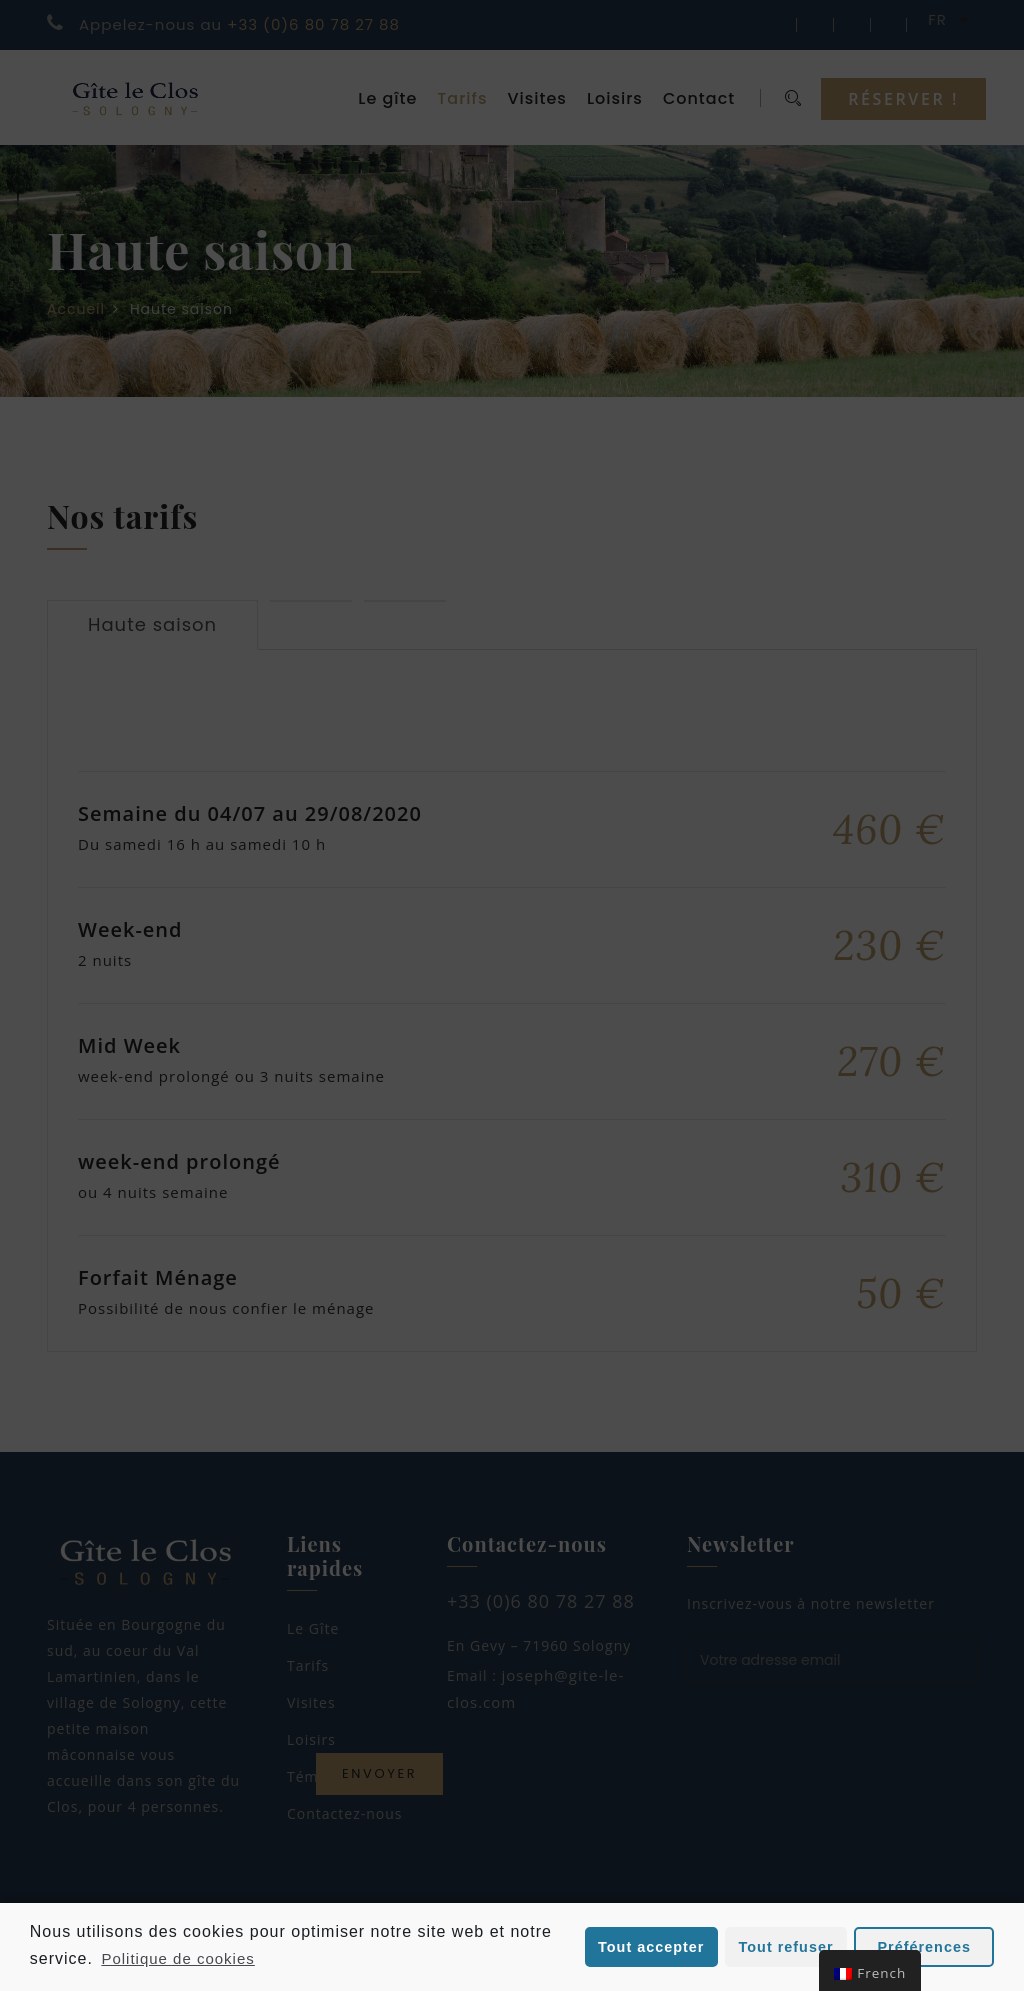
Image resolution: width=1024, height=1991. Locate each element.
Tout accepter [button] (651, 1947)
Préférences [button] (924, 1947)
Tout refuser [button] (786, 1947)
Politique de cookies (177, 1958)
